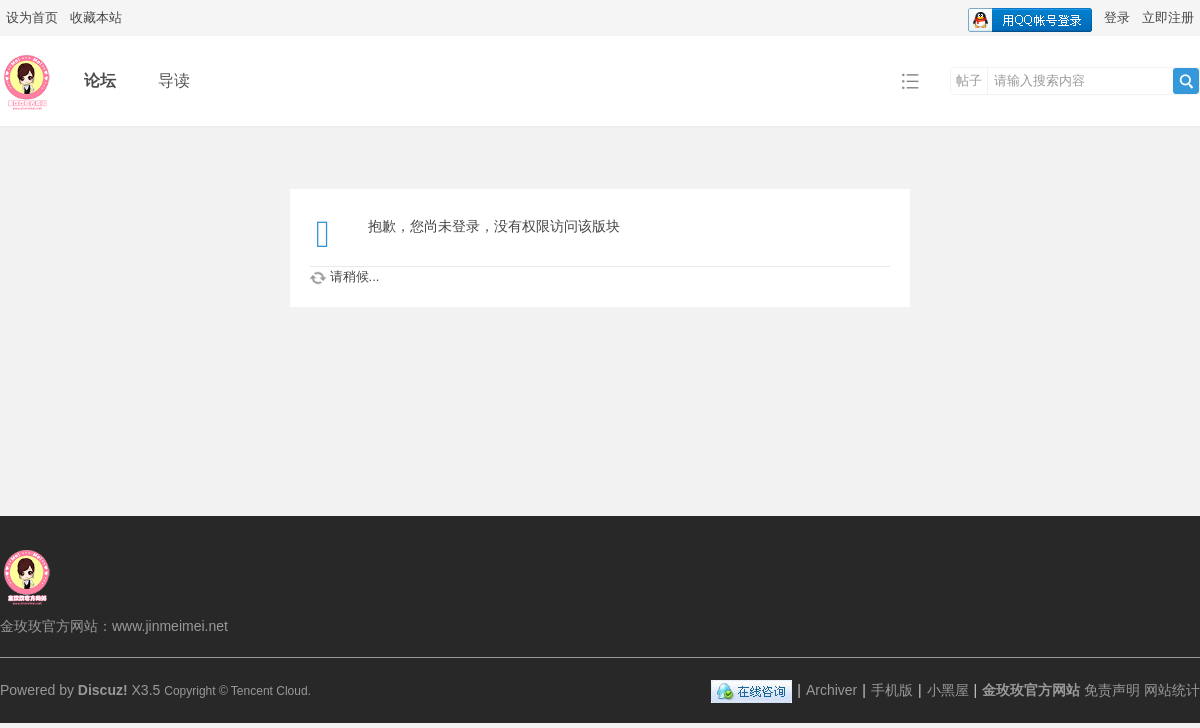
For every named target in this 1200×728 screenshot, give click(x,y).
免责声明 (1112, 690)
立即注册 (1168, 17)
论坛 (100, 80)
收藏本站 (96, 17)
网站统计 (1172, 690)
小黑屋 (948, 690)
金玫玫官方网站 (1031, 690)
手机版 (892, 690)
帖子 (969, 80)
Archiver (831, 690)
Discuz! (103, 690)
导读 (174, 80)
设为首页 (32, 17)
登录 (1117, 17)
